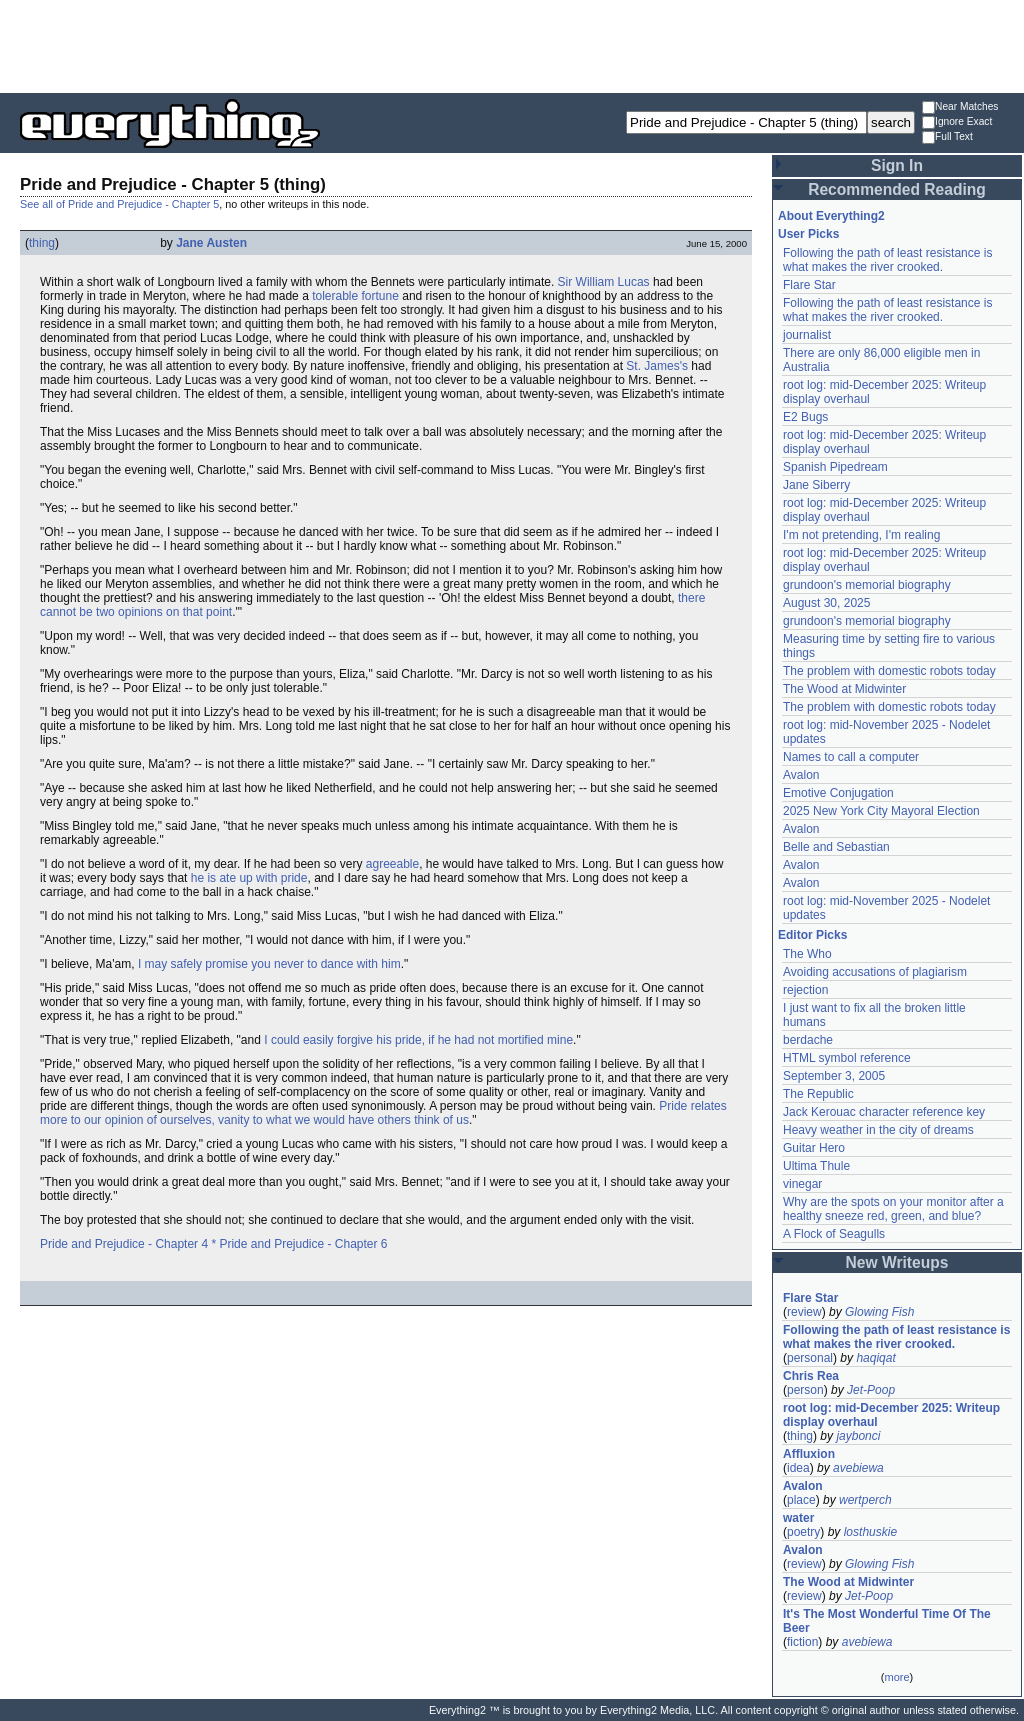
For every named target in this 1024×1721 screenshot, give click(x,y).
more (896, 1677)
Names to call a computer (851, 757)
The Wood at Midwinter (844, 689)
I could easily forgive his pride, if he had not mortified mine (418, 1040)
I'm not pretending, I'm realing (861, 535)
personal (810, 1358)
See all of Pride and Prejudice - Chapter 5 (119, 204)
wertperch (865, 1500)
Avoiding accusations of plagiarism (875, 972)
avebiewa (858, 1468)
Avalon (801, 775)
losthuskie (870, 1532)
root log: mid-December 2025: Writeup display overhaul (891, 1415)
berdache (808, 1040)
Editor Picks (812, 935)
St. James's (657, 366)
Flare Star (809, 285)
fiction (802, 1642)
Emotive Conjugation (838, 793)
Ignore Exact (957, 122)
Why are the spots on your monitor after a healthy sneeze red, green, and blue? (893, 1209)
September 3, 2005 (834, 1076)
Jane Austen (211, 243)
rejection (805, 990)
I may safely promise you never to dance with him (269, 964)
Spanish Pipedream (835, 467)
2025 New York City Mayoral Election (881, 811)
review (804, 1312)
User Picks (808, 234)
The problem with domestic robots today (889, 671)
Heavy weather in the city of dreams (878, 1130)
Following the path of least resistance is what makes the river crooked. (887, 260)
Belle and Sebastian (836, 847)
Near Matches (960, 107)
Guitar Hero (814, 1148)
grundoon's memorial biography (867, 585)
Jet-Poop (871, 1390)
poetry (803, 1532)
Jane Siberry (816, 485)
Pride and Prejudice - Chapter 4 (124, 1244)
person (805, 1390)
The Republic (818, 1094)
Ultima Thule (816, 1166)
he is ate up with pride (249, 878)
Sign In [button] (897, 165)
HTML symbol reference (847, 1058)
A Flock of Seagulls (834, 1234)
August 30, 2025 (826, 603)
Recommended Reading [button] (897, 189)
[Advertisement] (512, 45)
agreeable (392, 864)
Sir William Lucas (604, 282)
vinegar (802, 1184)
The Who (807, 954)
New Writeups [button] (897, 1262)
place (801, 1500)
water (798, 1518)
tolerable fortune (355, 296)
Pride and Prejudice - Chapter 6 (303, 1244)
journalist (807, 335)
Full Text (947, 137)
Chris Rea (811, 1376)
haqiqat (875, 1358)
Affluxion (809, 1454)
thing (42, 243)
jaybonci (858, 1436)
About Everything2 (831, 216)
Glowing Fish (879, 1312)
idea (798, 1468)
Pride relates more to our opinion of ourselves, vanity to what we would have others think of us (383, 1113)
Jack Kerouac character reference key (884, 1112)
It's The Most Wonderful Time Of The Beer (887, 1621)
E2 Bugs (805, 417)
